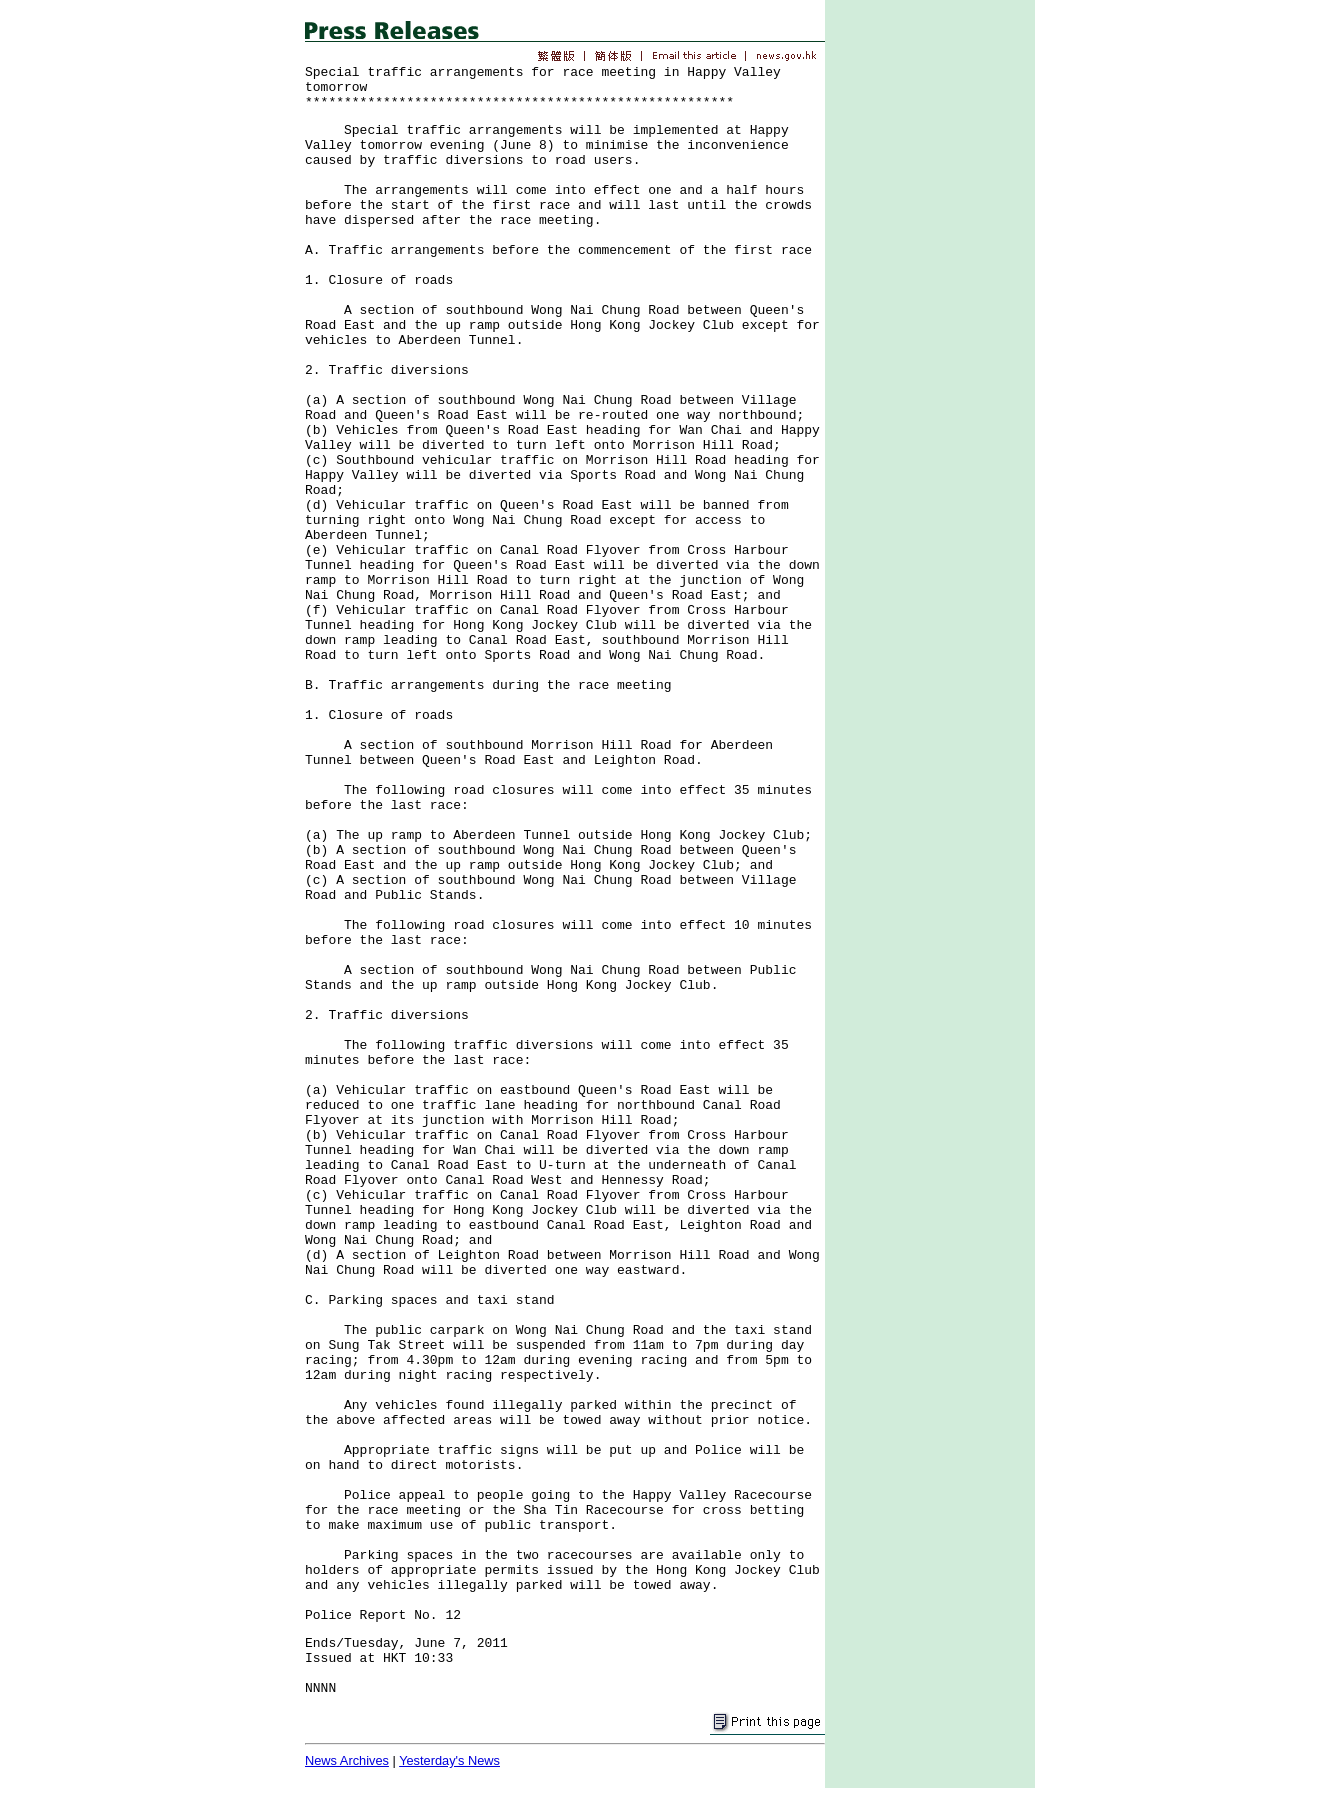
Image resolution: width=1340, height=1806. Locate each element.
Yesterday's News (449, 1760)
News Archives (347, 1760)
